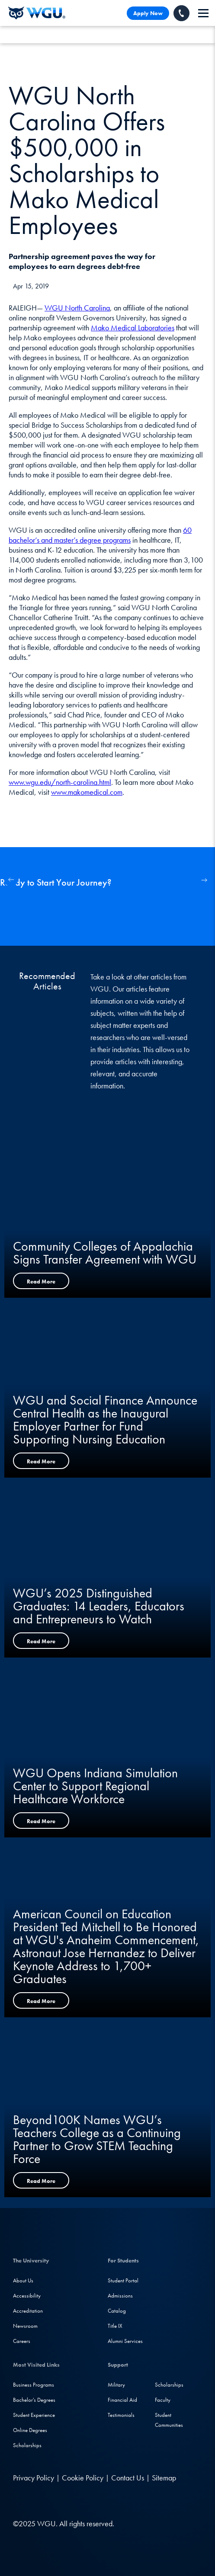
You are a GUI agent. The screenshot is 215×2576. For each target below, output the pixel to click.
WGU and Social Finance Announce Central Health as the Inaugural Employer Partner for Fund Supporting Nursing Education (105, 1419)
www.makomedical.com (86, 792)
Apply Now (148, 13)
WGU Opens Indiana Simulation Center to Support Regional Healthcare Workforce (95, 1786)
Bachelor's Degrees (34, 2399)
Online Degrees (30, 2430)
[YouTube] (73, 2501)
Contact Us (127, 2478)
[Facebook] (37, 2501)
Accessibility (27, 2295)
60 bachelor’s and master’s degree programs (100, 535)
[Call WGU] (181, 13)
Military (116, 2384)
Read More (41, 1281)
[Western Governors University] (36, 12)
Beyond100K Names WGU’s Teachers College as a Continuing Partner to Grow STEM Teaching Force (97, 2139)
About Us (23, 2280)
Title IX (115, 2326)
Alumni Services (125, 2341)
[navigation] (203, 13)
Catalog (117, 2310)
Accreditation (28, 2310)
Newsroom (25, 2326)
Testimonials (121, 2415)
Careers (21, 2341)
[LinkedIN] (21, 2501)
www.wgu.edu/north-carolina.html (60, 782)
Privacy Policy (33, 2478)
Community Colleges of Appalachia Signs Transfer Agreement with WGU (104, 1252)
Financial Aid (122, 2399)
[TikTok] (89, 2501)
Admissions (120, 2295)
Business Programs (33, 2384)
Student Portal (123, 2280)
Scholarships (27, 2445)
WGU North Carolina (77, 308)
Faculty (162, 2399)
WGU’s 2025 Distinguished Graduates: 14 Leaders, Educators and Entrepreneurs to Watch (98, 1606)
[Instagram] (55, 2501)
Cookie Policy (82, 2478)
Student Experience (34, 2415)
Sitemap (164, 2478)
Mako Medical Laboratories (132, 328)
